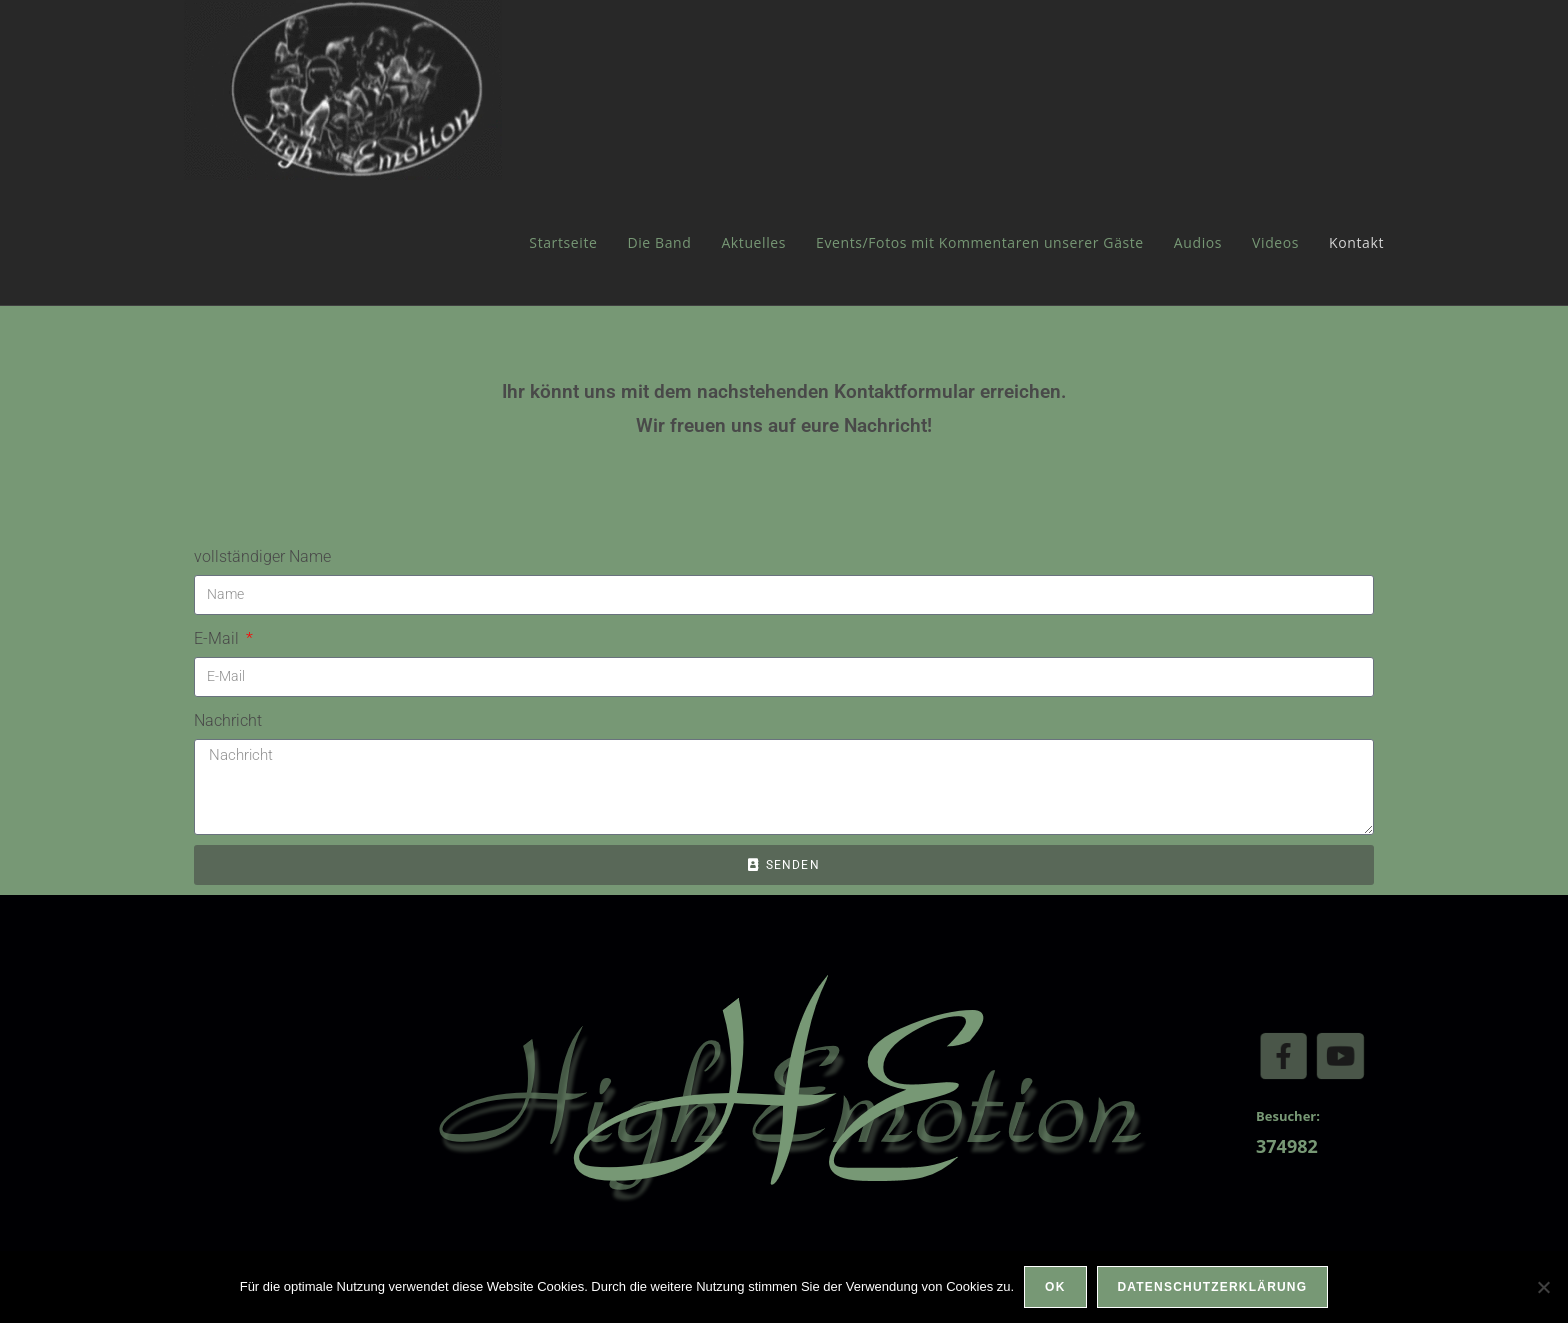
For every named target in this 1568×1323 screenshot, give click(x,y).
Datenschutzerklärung (1213, 1287)
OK (1055, 1287)
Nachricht (228, 720)
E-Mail (218, 638)
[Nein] (1543, 1287)
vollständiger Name (262, 556)
